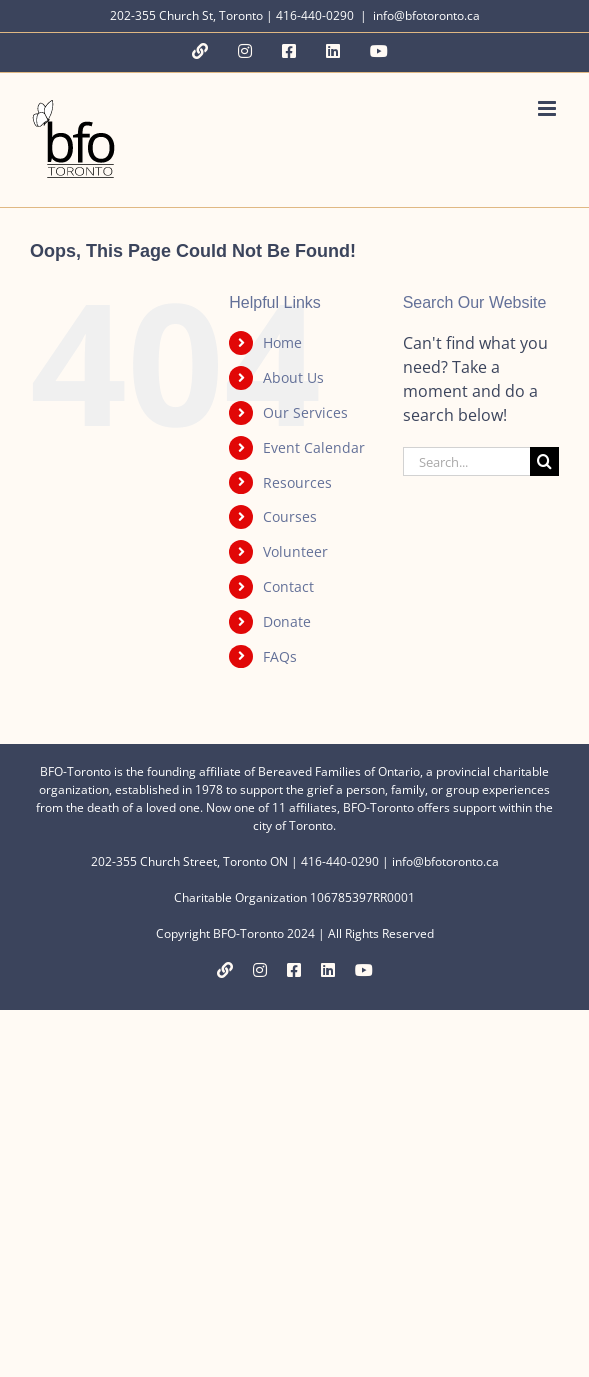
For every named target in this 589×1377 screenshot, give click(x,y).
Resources (297, 482)
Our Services (305, 412)
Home (282, 342)
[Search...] (466, 461)
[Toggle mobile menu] (548, 108)
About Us (293, 377)
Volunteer (295, 551)
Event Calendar (314, 447)
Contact (288, 586)
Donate (287, 621)
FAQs (280, 656)
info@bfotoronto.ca (426, 15)
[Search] (544, 461)
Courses (290, 516)
